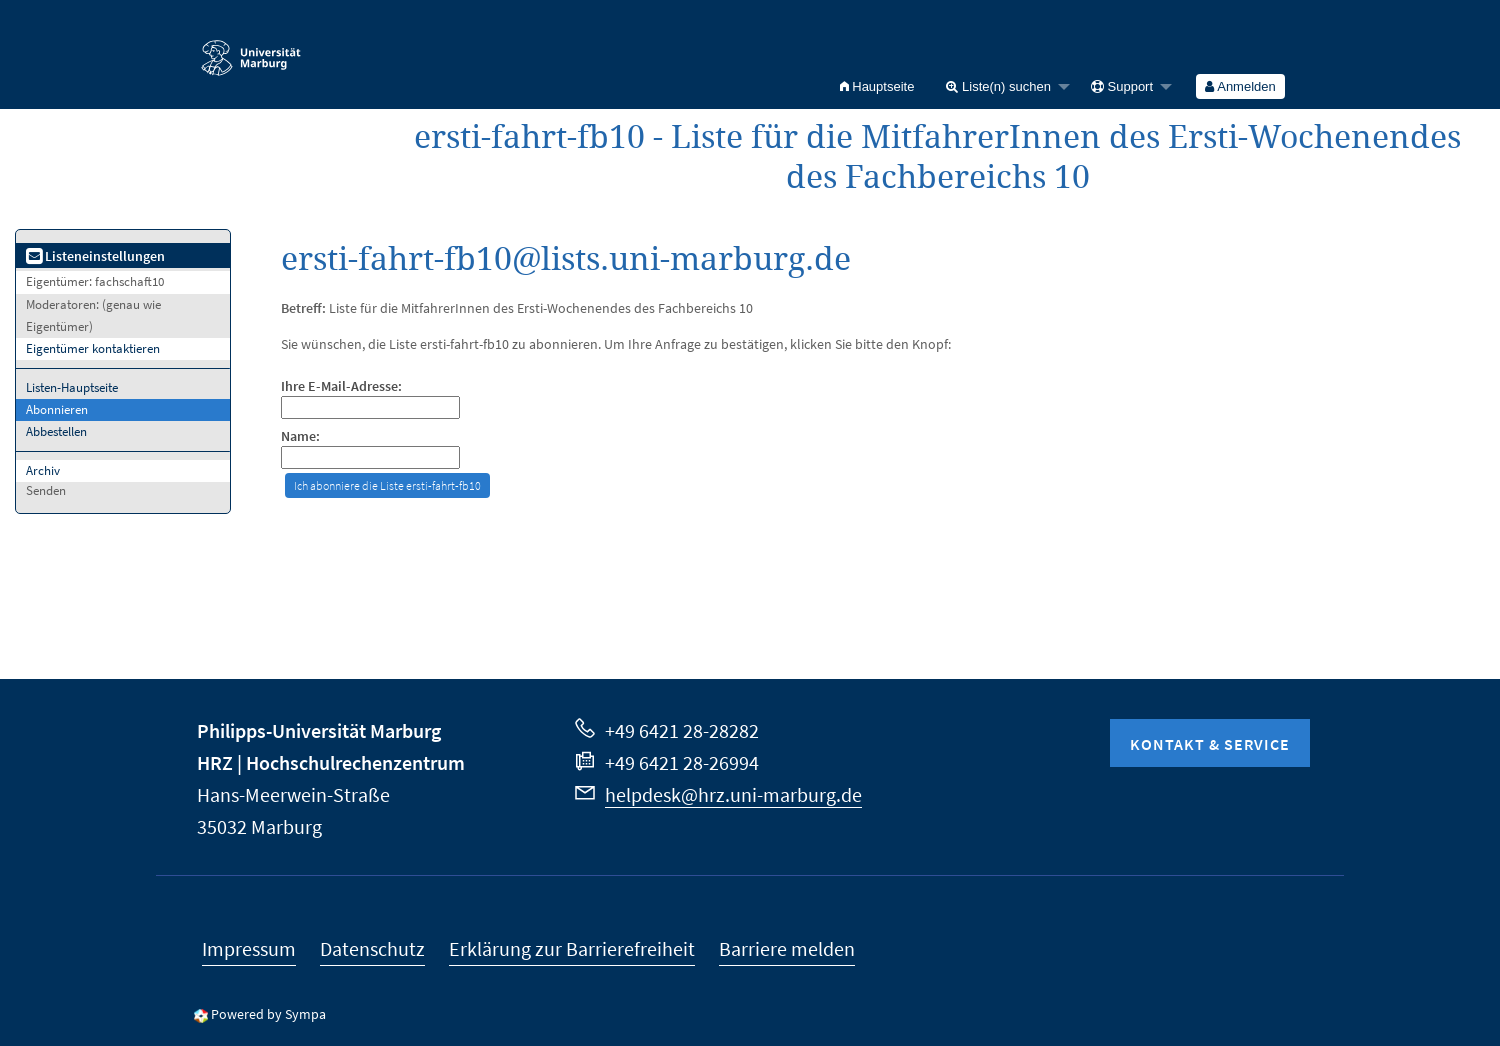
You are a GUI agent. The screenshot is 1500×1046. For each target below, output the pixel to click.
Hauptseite (877, 86)
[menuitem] (877, 86)
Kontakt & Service (1210, 744)
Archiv (43, 470)
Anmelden (1240, 86)
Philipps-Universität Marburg (319, 730)
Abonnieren (57, 409)
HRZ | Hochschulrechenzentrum (331, 762)
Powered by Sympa (268, 1014)
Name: (300, 436)
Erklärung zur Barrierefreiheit (572, 948)
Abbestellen (56, 431)
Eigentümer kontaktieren (93, 348)
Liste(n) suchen (998, 86)
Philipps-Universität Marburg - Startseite (251, 49)
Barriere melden (787, 948)
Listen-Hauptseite (72, 387)
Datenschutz (372, 948)
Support (1122, 86)
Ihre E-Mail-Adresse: (341, 386)
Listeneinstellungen (95, 256)
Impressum (249, 948)
